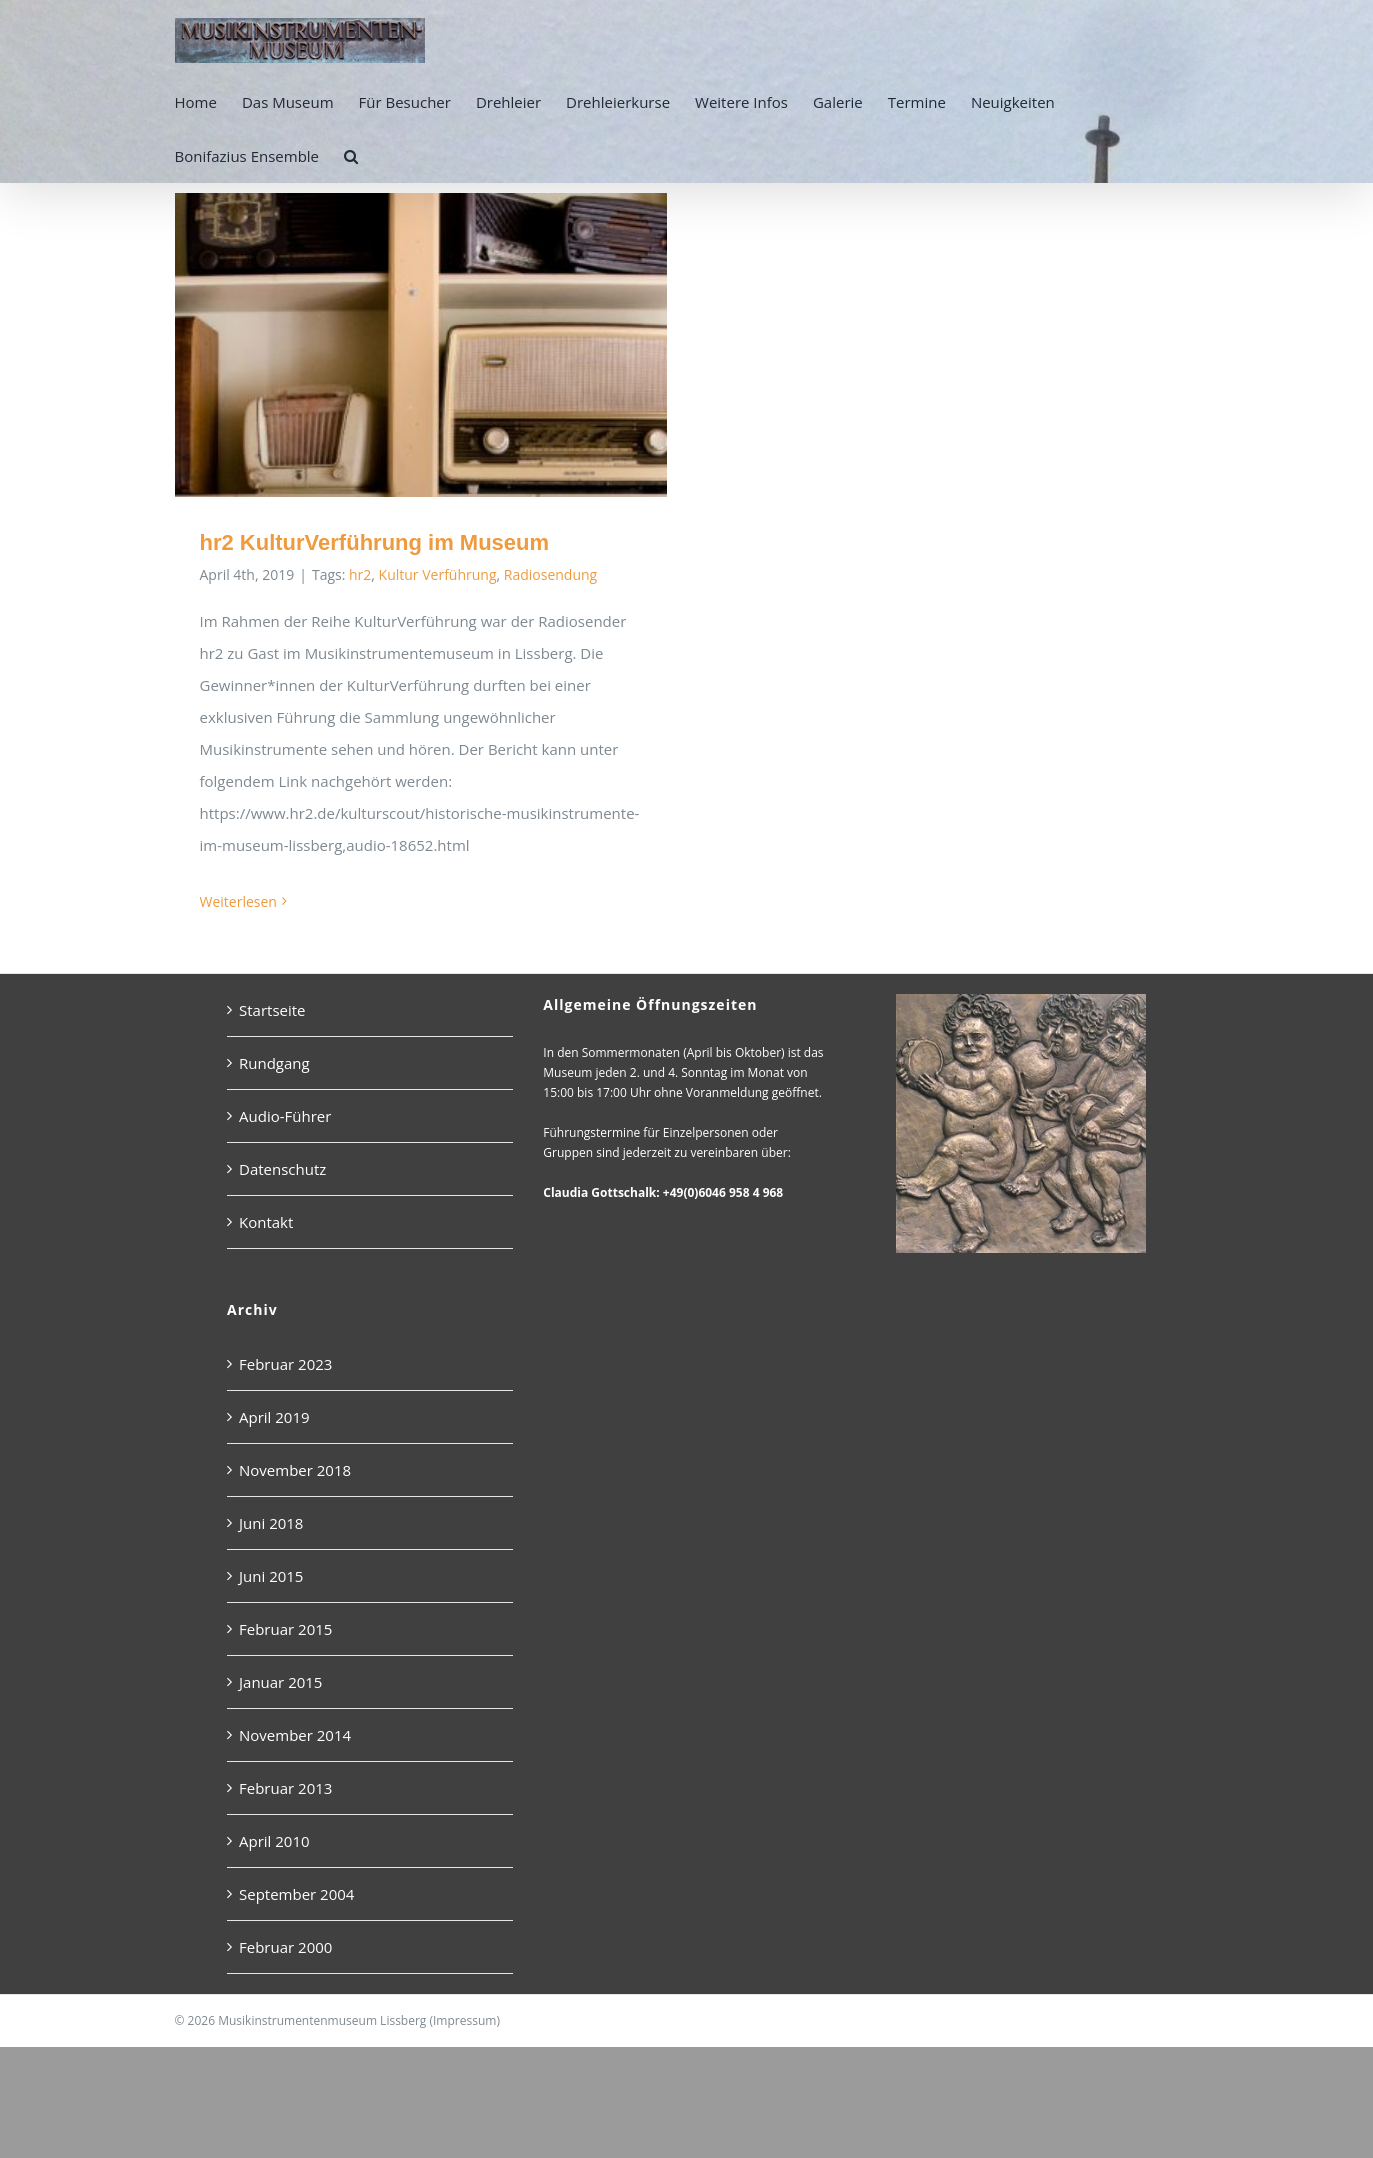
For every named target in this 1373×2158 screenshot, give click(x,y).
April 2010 (274, 1860)
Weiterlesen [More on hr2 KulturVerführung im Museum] (238, 901)
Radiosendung (550, 574)
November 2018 (295, 1489)
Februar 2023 (285, 1383)
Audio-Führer (285, 1135)
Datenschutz (282, 1188)
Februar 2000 (285, 1966)
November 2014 (295, 1754)
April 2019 (274, 1436)
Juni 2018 (271, 1542)
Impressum (464, 2039)
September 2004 (296, 1913)
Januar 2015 (280, 1701)
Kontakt (266, 1241)
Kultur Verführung (438, 574)
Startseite (272, 1029)
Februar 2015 (285, 1648)
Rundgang (274, 1082)
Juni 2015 (271, 1595)
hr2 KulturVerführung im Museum (375, 542)
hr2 (360, 574)
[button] (351, 156)
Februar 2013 (285, 1807)
